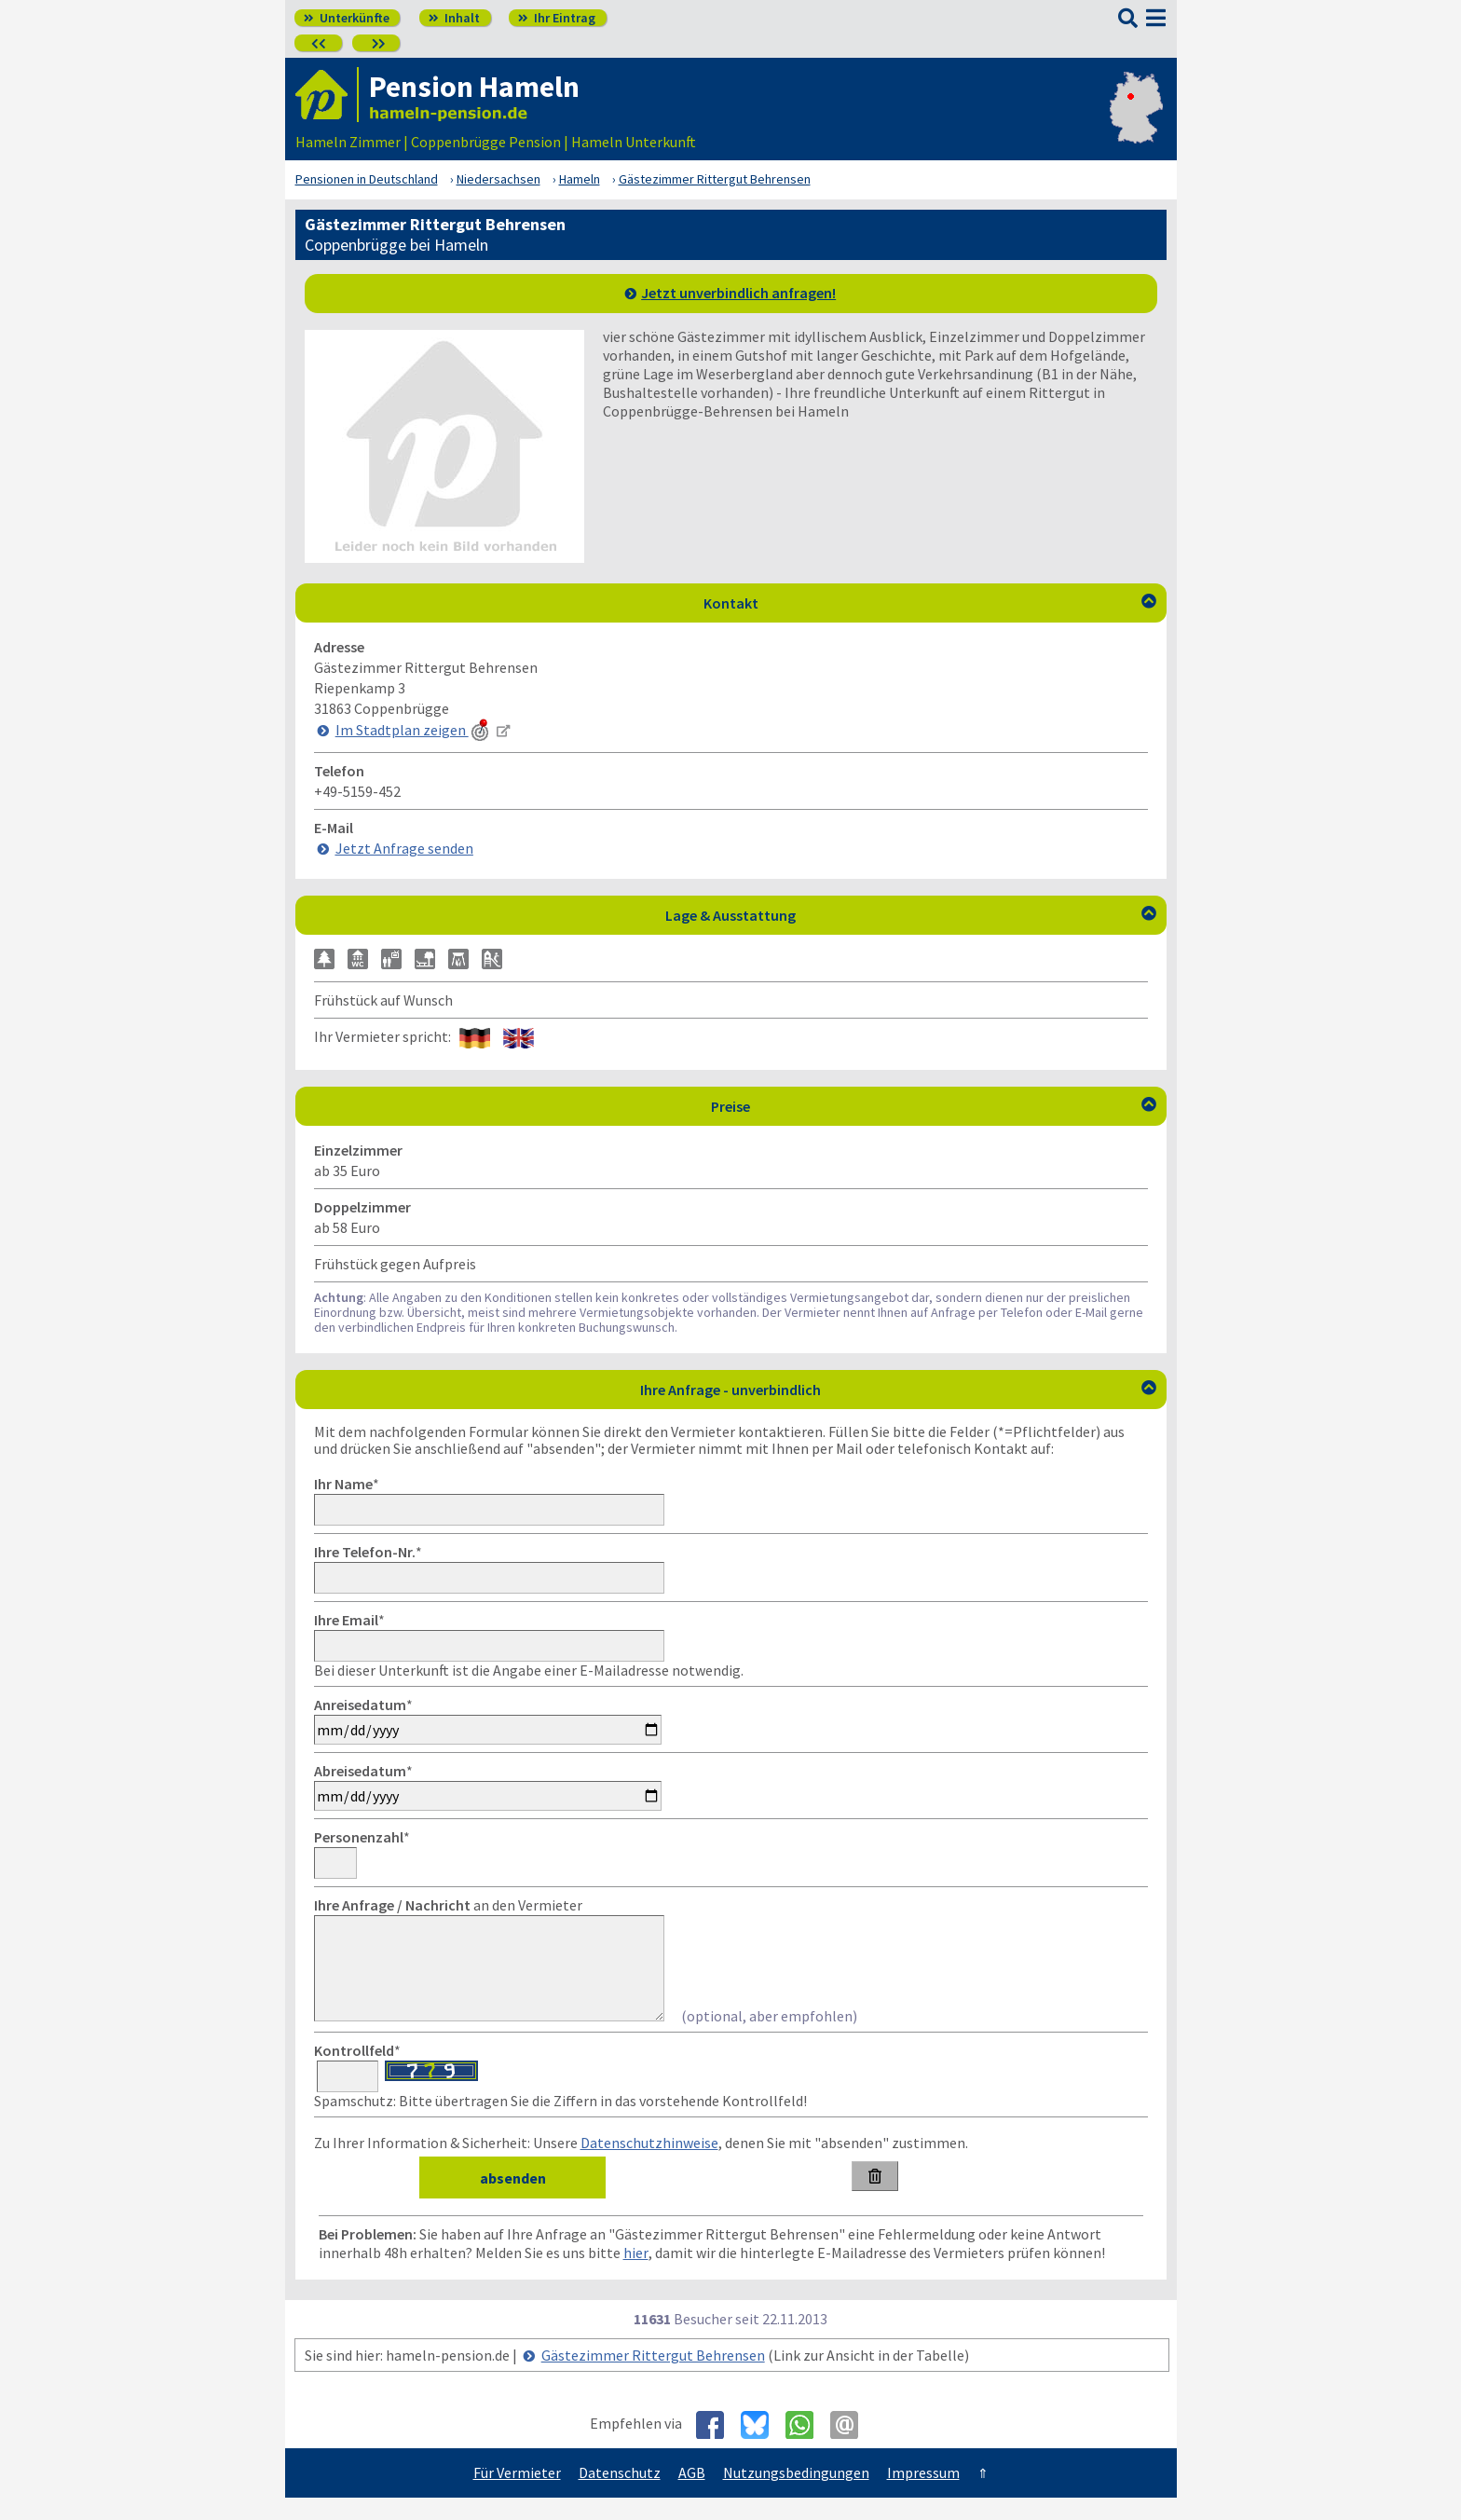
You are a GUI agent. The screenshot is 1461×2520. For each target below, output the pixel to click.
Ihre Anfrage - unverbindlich (898, 1389)
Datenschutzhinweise (649, 2165)
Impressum (923, 2495)
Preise (933, 1106)
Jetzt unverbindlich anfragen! (738, 292)
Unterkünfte (346, 17)
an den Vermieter (448, 1905)
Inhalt (454, 17)
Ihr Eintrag (556, 17)
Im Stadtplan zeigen (413, 729)
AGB (691, 2495)
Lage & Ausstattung (910, 915)
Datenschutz (620, 2495)
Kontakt (929, 603)
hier (636, 2275)
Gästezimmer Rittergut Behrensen (653, 2377)
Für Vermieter (517, 2495)
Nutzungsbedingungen (796, 2495)
